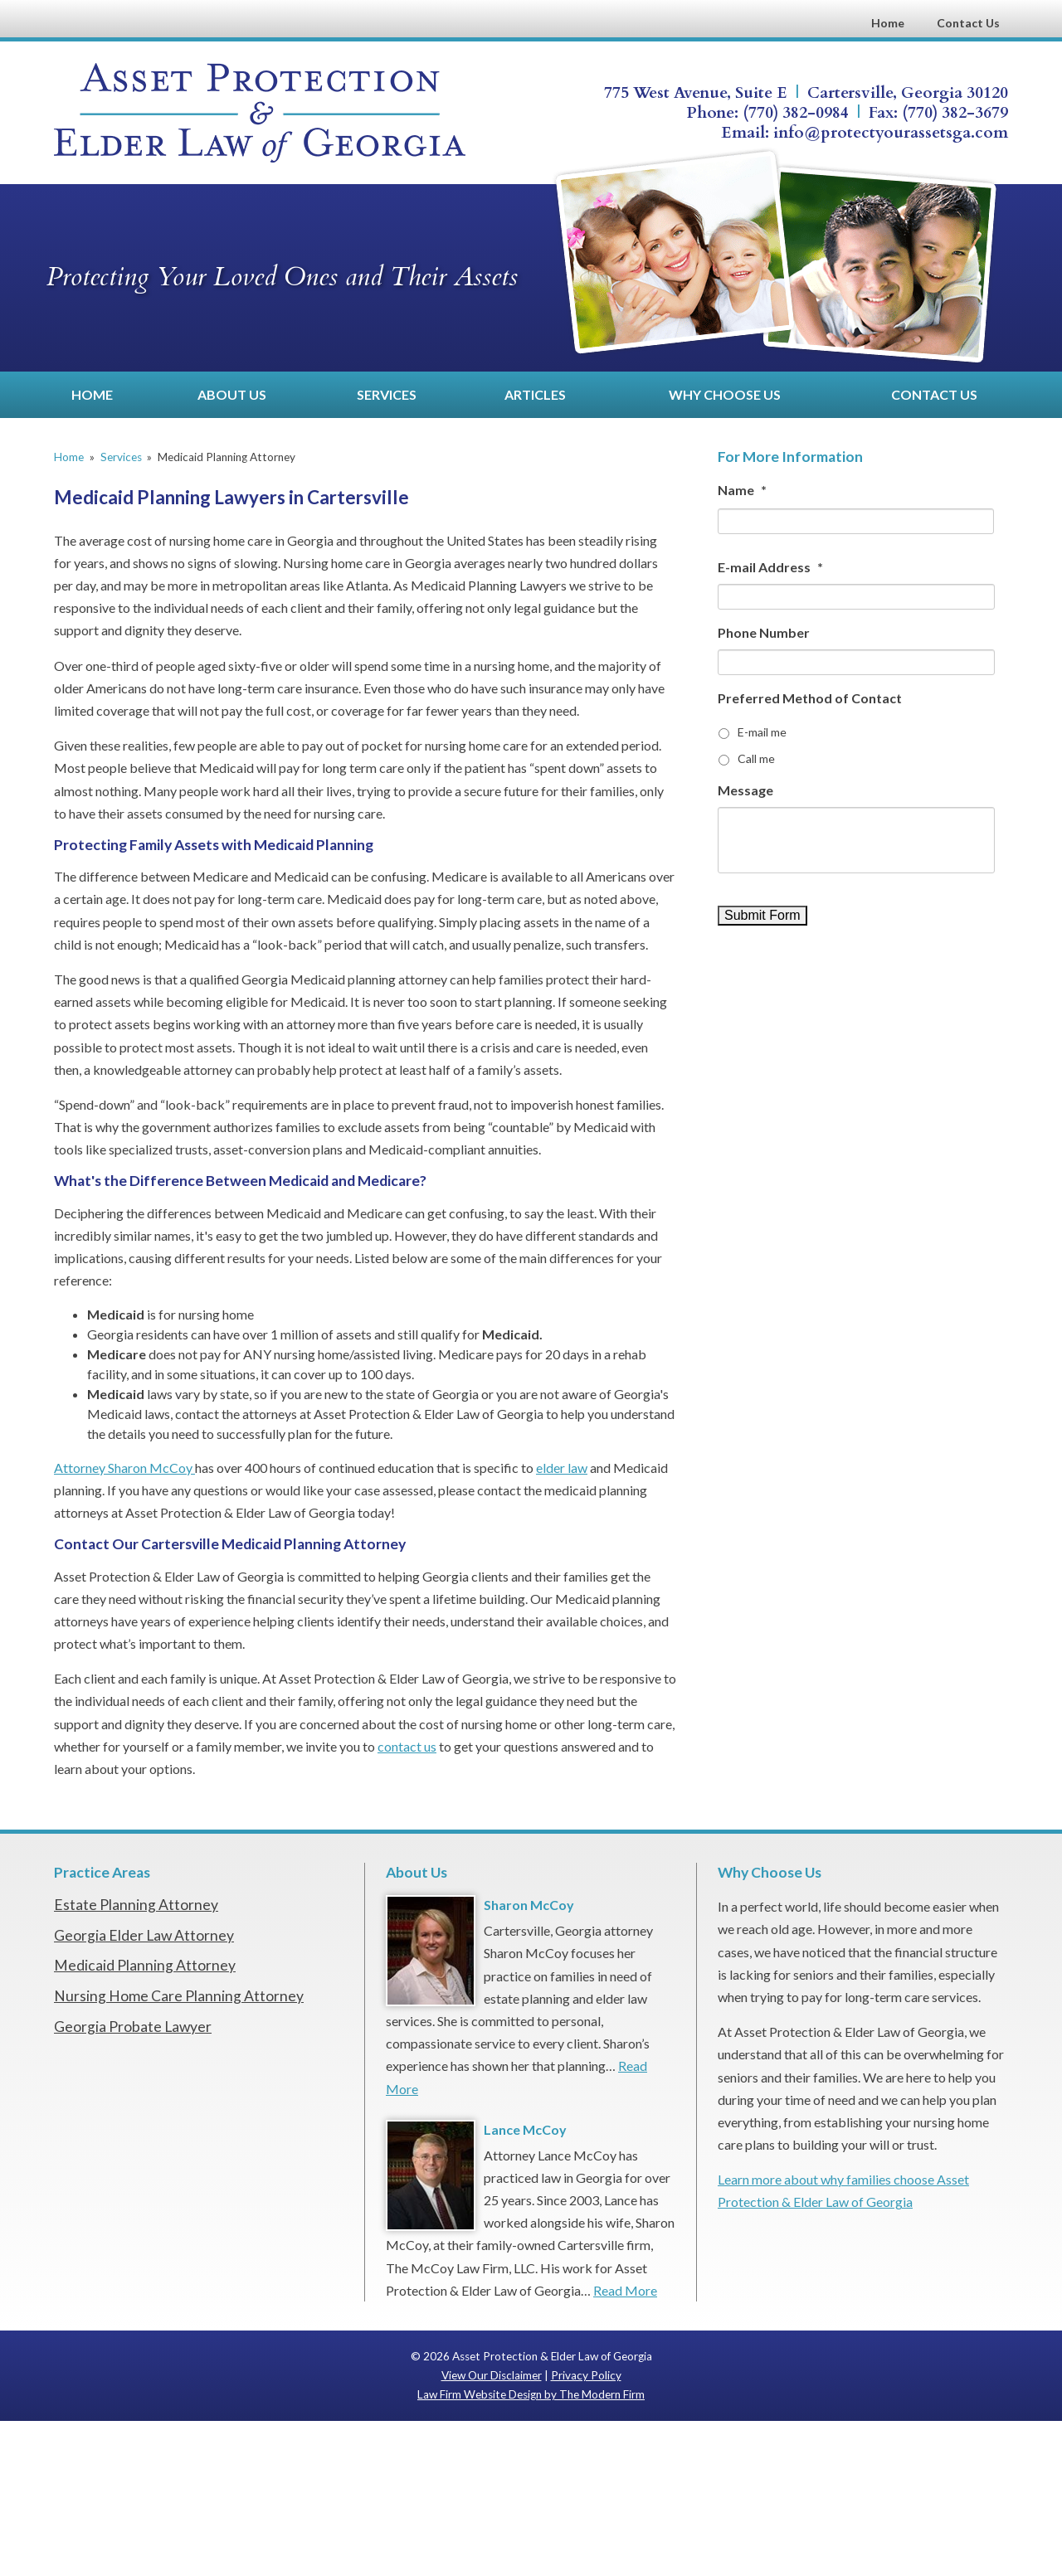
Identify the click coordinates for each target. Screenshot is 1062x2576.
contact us (407, 1746)
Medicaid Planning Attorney (145, 1965)
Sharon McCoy (529, 1905)
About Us (231, 394)
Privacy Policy (586, 2375)
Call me (756, 758)
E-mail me (762, 732)
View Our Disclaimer (491, 2375)
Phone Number (764, 632)
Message (745, 790)
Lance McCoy (525, 2129)
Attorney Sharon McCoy (124, 1467)
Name (742, 490)
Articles (535, 394)
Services (387, 394)
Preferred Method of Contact (810, 698)
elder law (561, 1467)
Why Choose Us (725, 394)
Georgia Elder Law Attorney (144, 1935)
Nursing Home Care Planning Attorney (179, 1996)
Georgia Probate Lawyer (133, 2026)
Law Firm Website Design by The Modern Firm (531, 2394)
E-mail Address (770, 567)
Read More (625, 2290)
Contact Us (968, 23)
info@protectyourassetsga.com (890, 132)
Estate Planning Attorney (136, 1904)
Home (887, 23)
